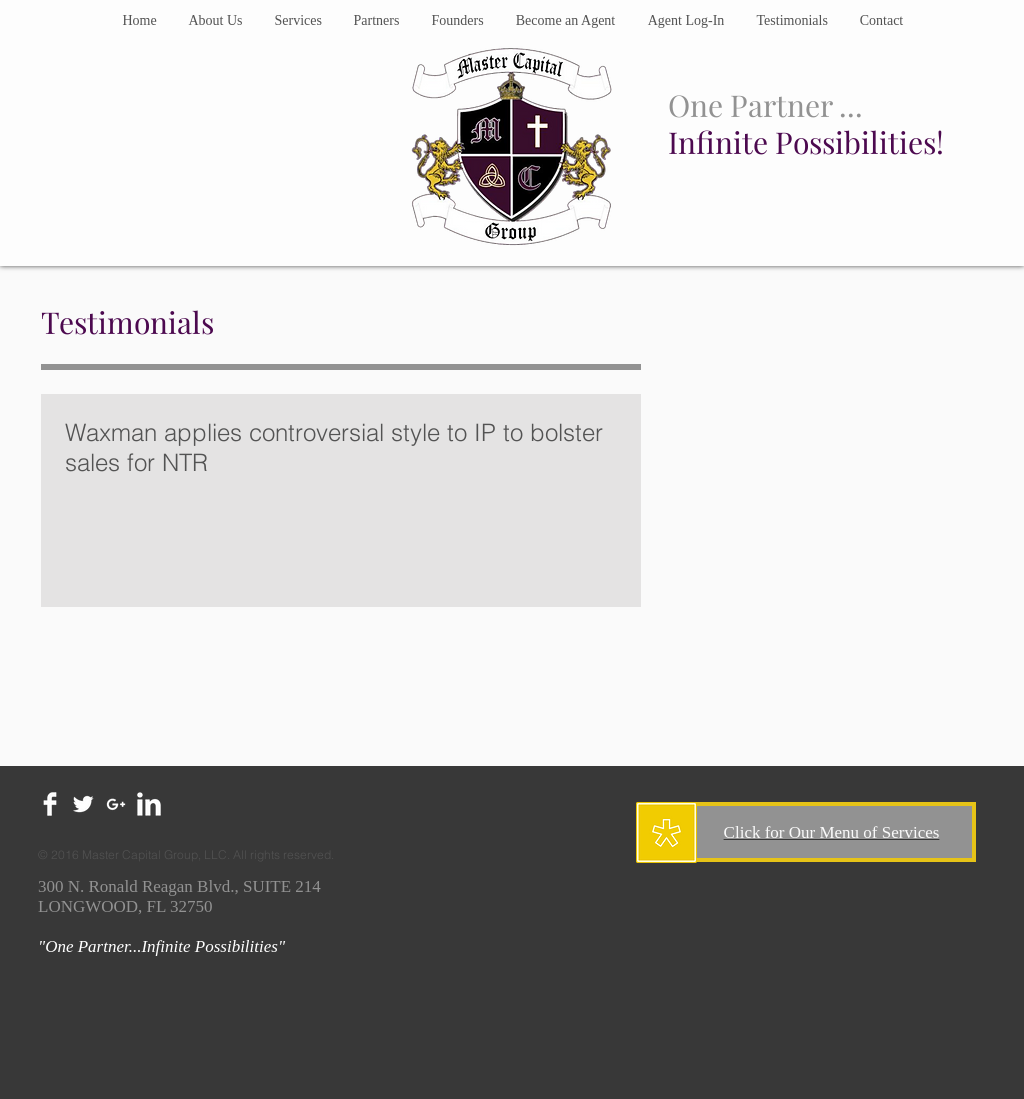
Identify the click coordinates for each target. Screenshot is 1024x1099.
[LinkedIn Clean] (149, 804)
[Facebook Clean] (50, 804)
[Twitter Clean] (83, 804)
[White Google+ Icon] (116, 804)
